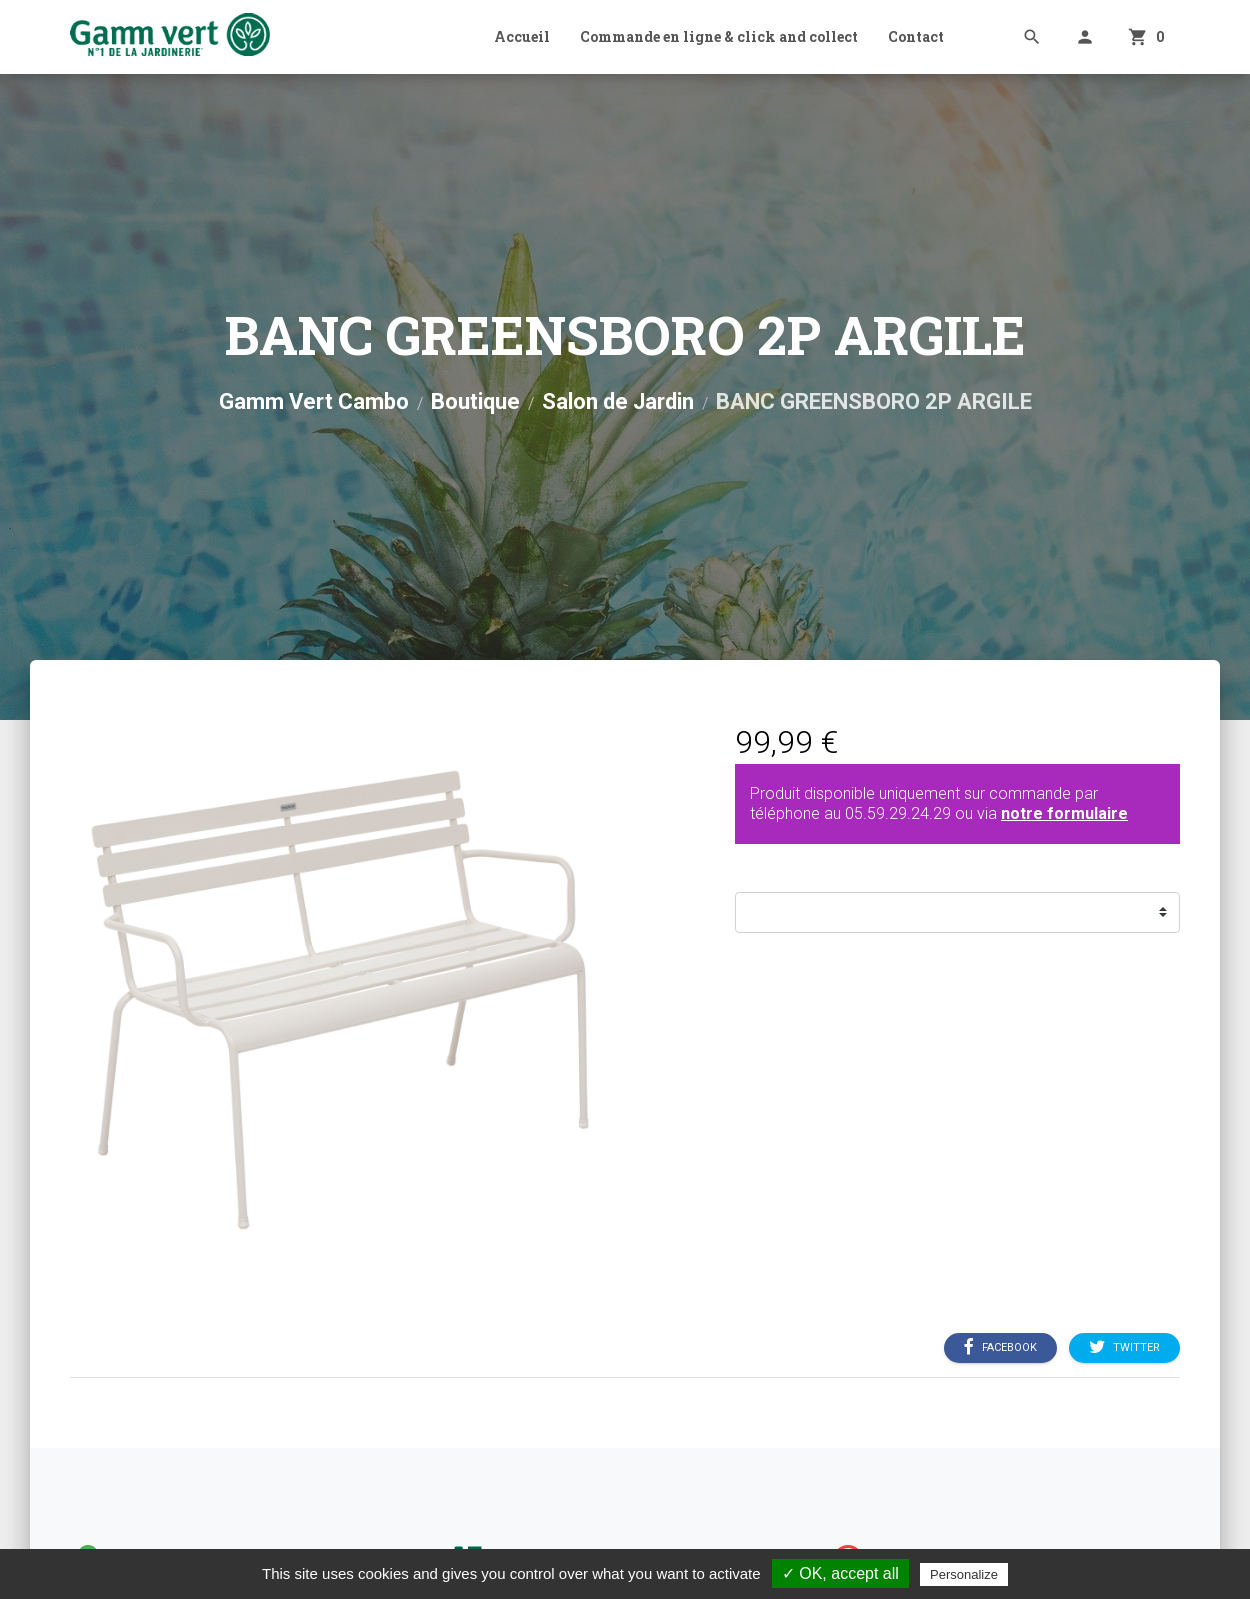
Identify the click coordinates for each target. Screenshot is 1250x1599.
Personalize (964, 1574)
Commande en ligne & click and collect (719, 36)
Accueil (522, 36)
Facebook (1000, 1347)
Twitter (1124, 1347)
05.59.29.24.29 (898, 813)
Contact (916, 36)
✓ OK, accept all (840, 1573)
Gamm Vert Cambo (314, 401)
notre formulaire (1064, 813)
